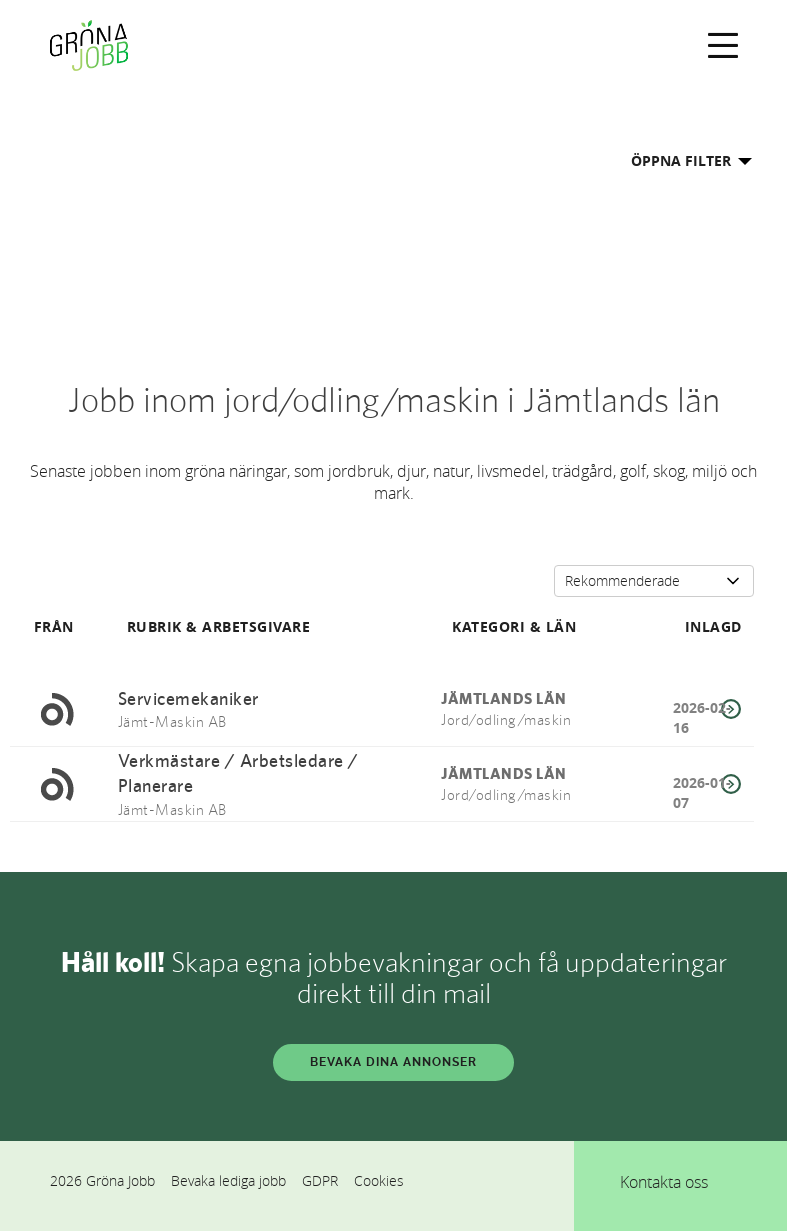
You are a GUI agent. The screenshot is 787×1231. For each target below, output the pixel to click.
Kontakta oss (664, 1182)
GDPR (320, 1180)
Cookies (379, 1180)
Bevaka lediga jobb (228, 1180)
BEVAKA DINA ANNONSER (393, 1062)
